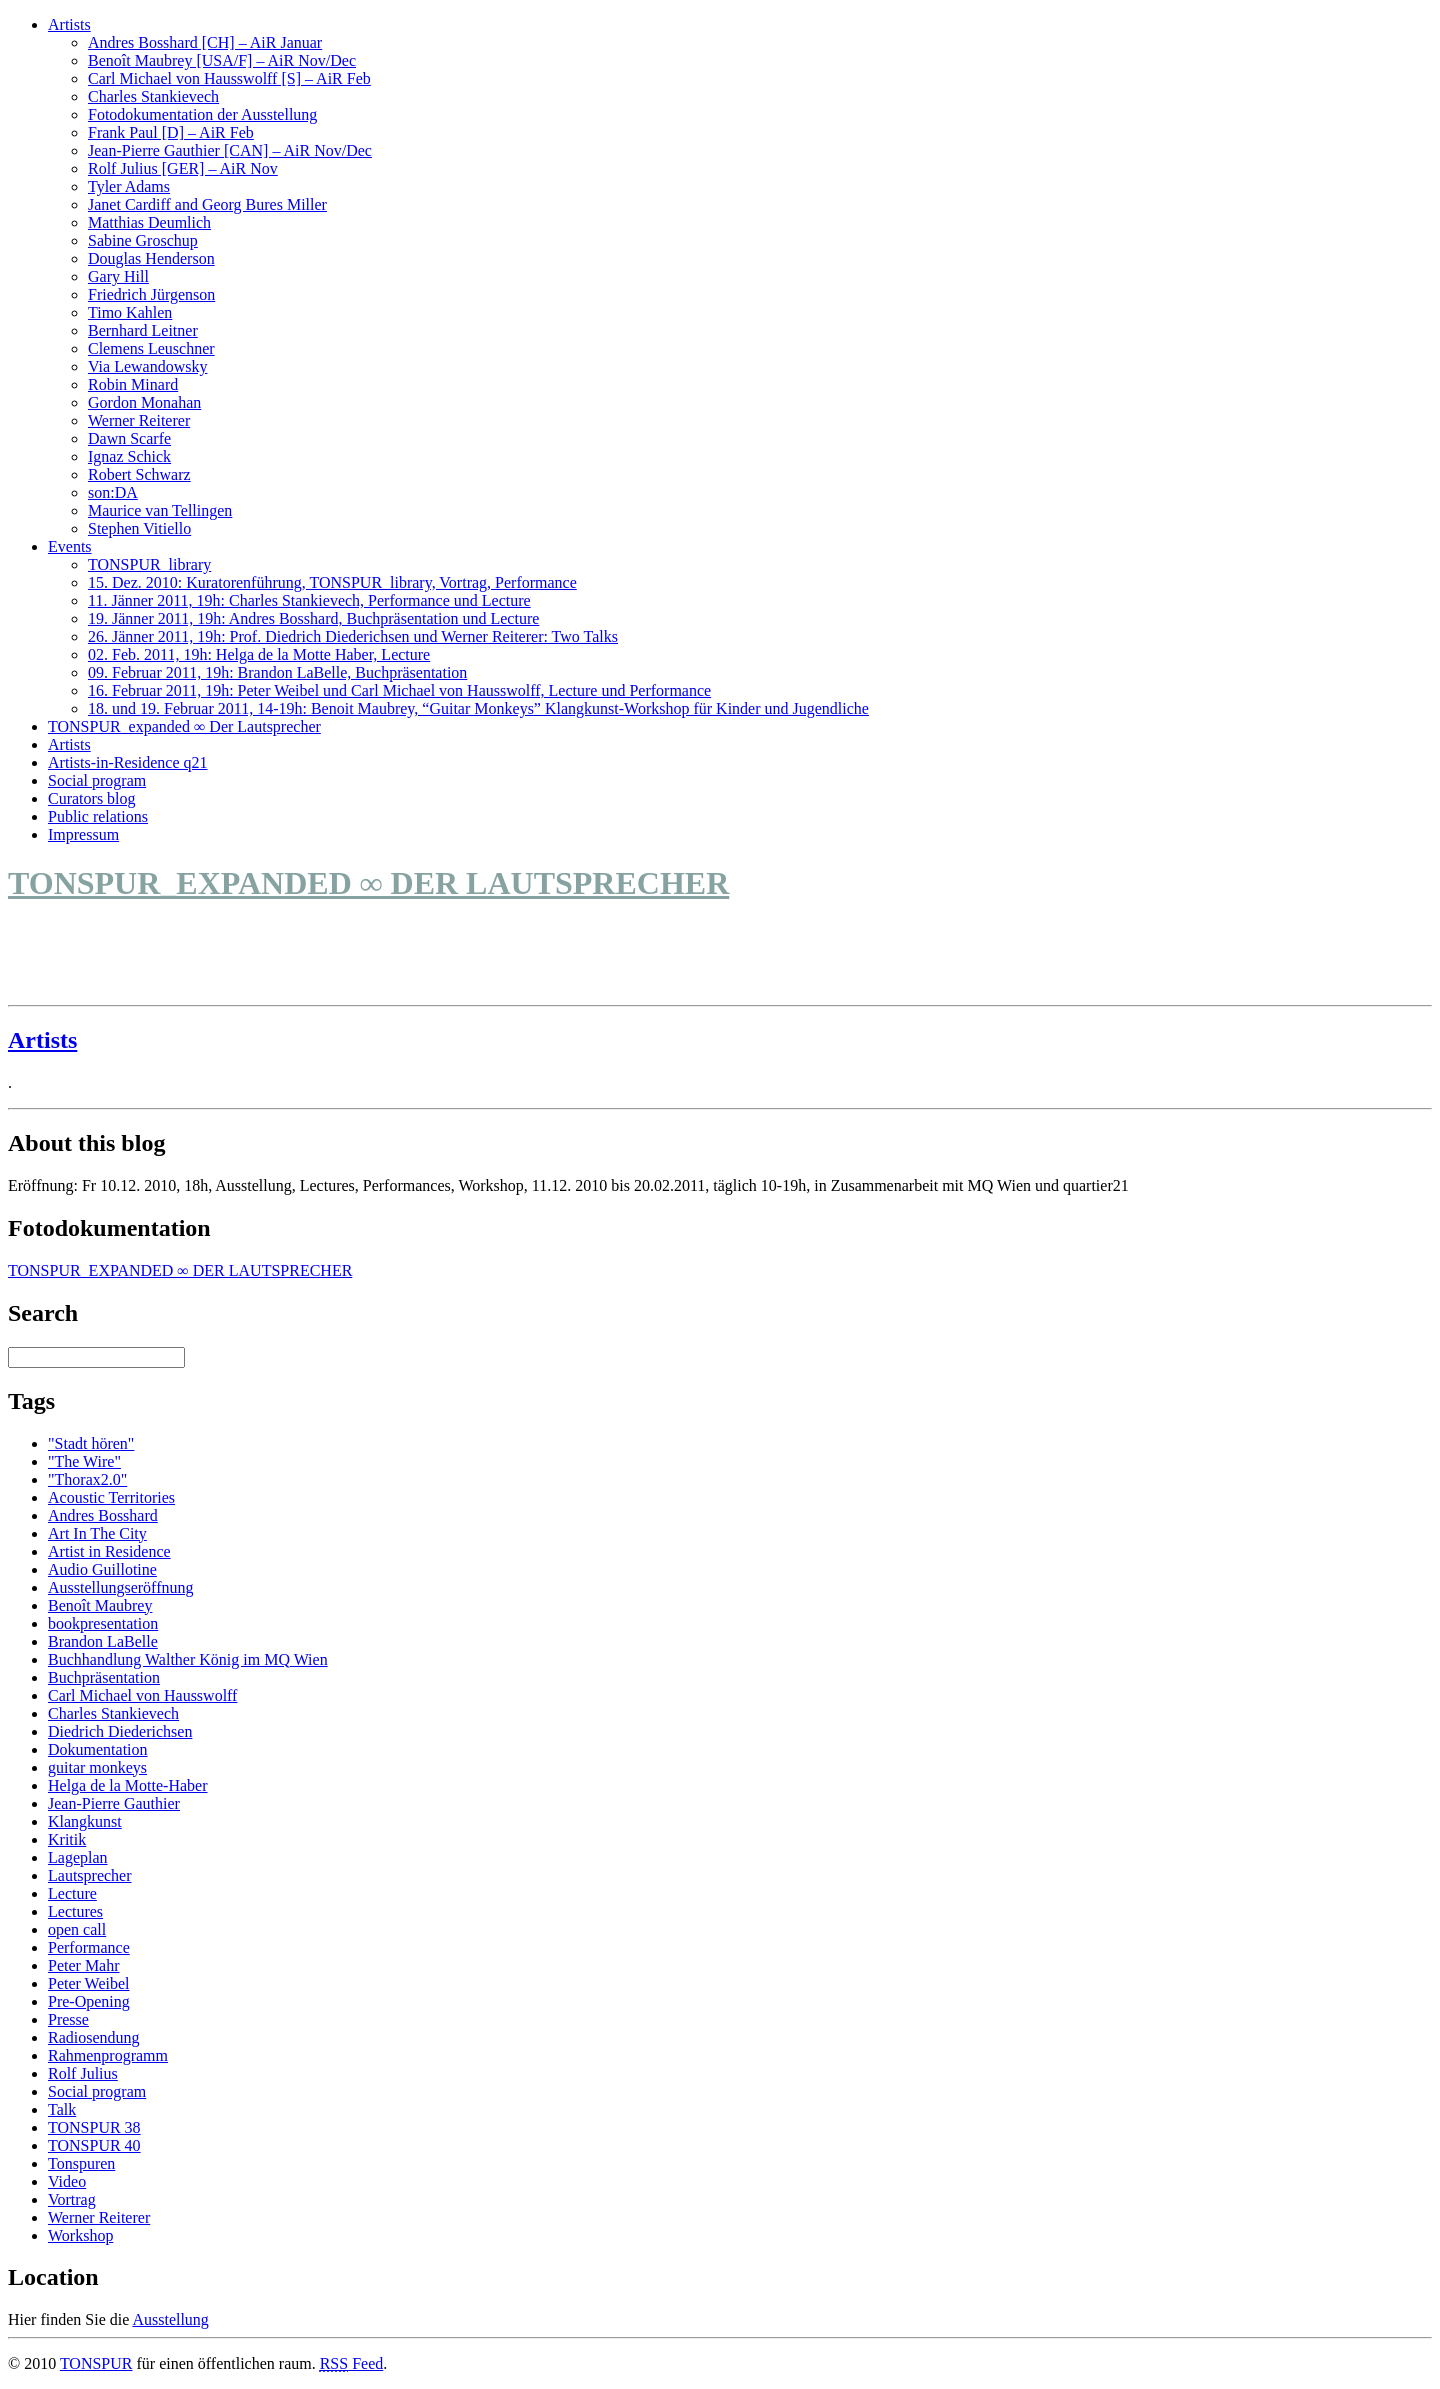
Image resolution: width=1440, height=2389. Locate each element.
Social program (97, 780)
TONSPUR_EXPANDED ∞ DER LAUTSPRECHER (368, 883)
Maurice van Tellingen (160, 510)
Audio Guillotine (102, 1569)
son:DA (113, 492)
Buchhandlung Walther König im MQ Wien (188, 1659)
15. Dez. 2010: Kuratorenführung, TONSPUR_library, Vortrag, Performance (332, 582)
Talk (62, 2109)
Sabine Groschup (143, 240)
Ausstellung (170, 2319)
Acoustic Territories (111, 1497)
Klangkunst (85, 1821)
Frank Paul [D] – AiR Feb (171, 132)
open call (77, 1929)
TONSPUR (96, 2363)
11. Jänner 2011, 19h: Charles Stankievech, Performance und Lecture (309, 600)
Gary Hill (118, 276)
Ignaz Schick (129, 456)
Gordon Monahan (144, 402)
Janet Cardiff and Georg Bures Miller (207, 204)
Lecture (72, 1893)
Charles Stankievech (153, 96)
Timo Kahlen (130, 312)
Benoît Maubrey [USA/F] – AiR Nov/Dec (222, 60)
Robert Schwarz (139, 474)
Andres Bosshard (103, 1515)
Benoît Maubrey (100, 1605)
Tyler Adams (129, 186)
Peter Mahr (84, 1965)
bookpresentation (103, 1623)
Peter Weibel (89, 1983)
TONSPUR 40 (94, 2145)
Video (67, 2181)
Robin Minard (133, 384)
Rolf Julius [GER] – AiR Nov (183, 168)
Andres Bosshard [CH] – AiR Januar (205, 42)
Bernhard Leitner (143, 330)
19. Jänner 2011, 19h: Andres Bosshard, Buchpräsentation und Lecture (313, 618)
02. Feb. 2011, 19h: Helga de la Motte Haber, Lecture (259, 654)
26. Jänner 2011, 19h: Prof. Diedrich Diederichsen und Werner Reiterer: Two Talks (353, 636)
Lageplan (78, 1857)
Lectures (75, 1911)
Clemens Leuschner (151, 348)
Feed (352, 2363)
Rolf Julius (83, 2073)
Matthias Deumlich (149, 222)
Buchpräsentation (104, 1677)
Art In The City (97, 1533)
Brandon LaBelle (103, 1641)
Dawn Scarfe (129, 438)
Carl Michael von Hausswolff (142, 1695)
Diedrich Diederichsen (120, 1731)
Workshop (80, 2235)
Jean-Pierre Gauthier (114, 1803)
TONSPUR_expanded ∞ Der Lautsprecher (184, 726)
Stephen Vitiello (139, 528)
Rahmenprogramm (108, 2055)
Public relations (98, 816)
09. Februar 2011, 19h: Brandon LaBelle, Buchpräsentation (277, 672)
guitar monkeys (97, 1767)
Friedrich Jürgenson (151, 294)
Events (70, 546)
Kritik (67, 1839)
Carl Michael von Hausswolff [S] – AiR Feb (229, 78)
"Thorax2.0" (87, 1479)
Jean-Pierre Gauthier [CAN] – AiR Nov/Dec (230, 150)
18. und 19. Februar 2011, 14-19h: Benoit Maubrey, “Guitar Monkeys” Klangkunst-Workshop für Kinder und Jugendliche (478, 708)
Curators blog (92, 798)
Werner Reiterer (139, 420)
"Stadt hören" (91, 1443)
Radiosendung (94, 2037)
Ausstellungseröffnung (120, 1587)
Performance (89, 1947)
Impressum (83, 834)
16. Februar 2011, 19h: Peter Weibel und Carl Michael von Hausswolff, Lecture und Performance (399, 690)
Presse (68, 2019)
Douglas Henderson (151, 258)
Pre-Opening (89, 2001)
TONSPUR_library (149, 564)
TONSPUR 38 (94, 2127)
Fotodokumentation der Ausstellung (202, 114)
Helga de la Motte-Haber (127, 1785)
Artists (69, 24)
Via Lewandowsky (147, 366)
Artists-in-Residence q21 (128, 762)
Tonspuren (81, 2163)
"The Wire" (84, 1461)
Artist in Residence (109, 1551)
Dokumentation (98, 1749)
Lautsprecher (90, 1875)
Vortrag (72, 2199)
